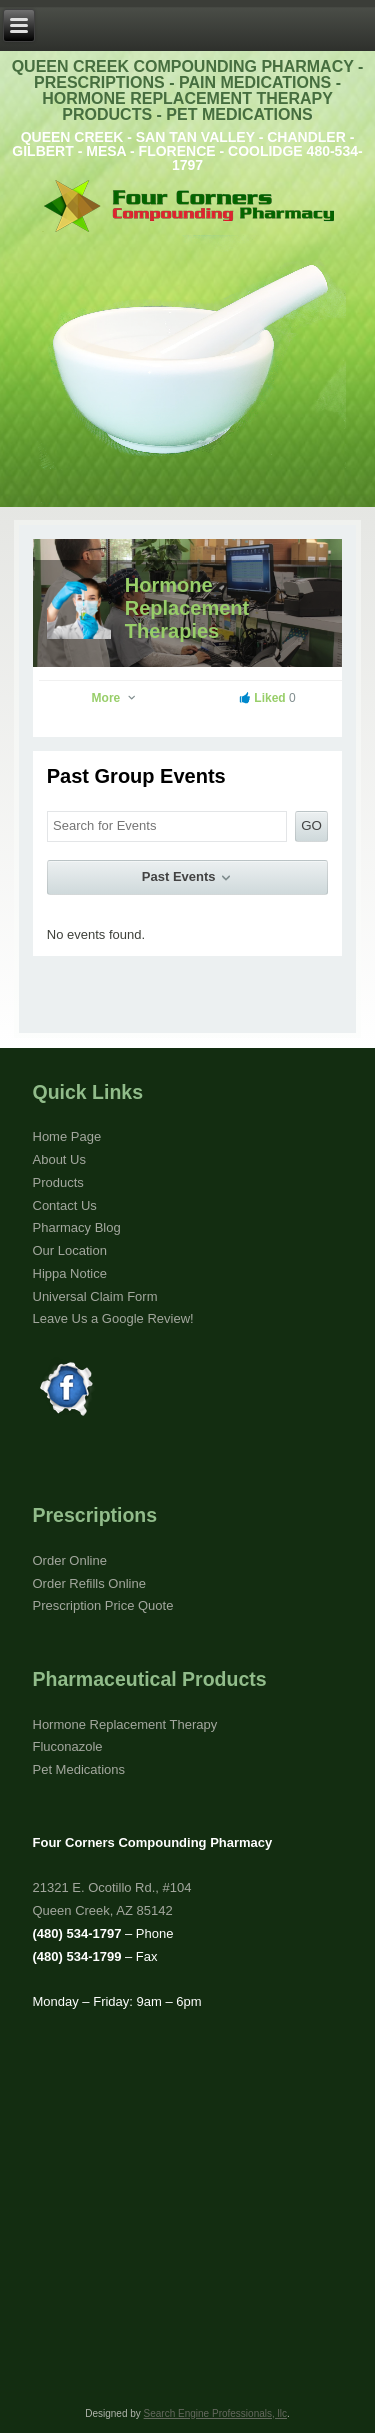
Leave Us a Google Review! (113, 1318)
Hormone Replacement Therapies (187, 608)
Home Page (67, 1136)
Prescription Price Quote (103, 1605)
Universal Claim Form (95, 1296)
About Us (59, 1159)
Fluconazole (68, 1746)
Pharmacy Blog (77, 1227)
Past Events (187, 877)
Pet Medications (79, 1769)
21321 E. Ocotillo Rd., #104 (112, 1887)
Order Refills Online (89, 1583)
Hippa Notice (70, 1273)
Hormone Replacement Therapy (125, 1724)
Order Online (70, 1560)
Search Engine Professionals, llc (215, 2413)
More (115, 698)
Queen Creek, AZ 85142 (103, 1910)
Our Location (70, 1250)
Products (58, 1182)
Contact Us (65, 1205)
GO (311, 825)
